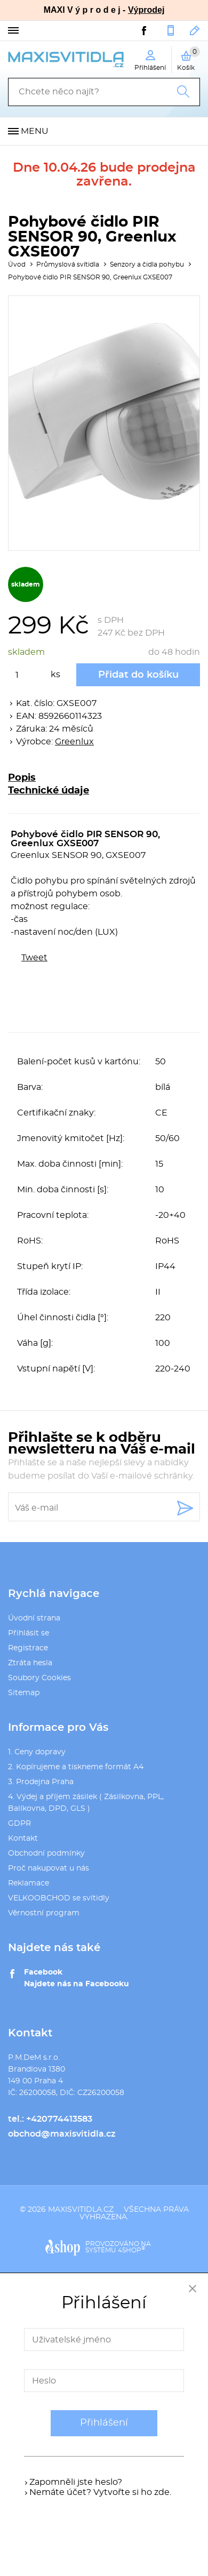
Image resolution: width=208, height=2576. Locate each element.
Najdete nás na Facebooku (76, 1984)
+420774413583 (170, 30)
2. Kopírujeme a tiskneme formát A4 (75, 1767)
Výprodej (146, 9)
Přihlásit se (28, 1633)
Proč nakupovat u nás (48, 1868)
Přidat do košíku (138, 675)
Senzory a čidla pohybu (147, 264)
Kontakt (23, 1838)
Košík (188, 58)
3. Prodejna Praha (41, 1782)
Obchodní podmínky (46, 1853)
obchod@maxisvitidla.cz (195, 30)
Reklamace (28, 1883)
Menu (35, 131)
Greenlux (74, 741)
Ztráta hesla (30, 1663)
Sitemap (23, 1693)
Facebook (43, 1972)
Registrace (28, 1648)
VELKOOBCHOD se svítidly (58, 1898)
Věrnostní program (43, 1913)
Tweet (34, 957)
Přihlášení (104, 2423)
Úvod (17, 264)
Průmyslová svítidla (67, 264)
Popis (22, 778)
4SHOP (131, 2250)
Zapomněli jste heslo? (75, 2482)
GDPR (19, 1823)
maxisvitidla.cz (81, 2209)
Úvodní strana (34, 1618)
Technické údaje (48, 791)
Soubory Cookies (39, 1678)
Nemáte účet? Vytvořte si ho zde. (100, 2492)
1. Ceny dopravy (37, 1752)
